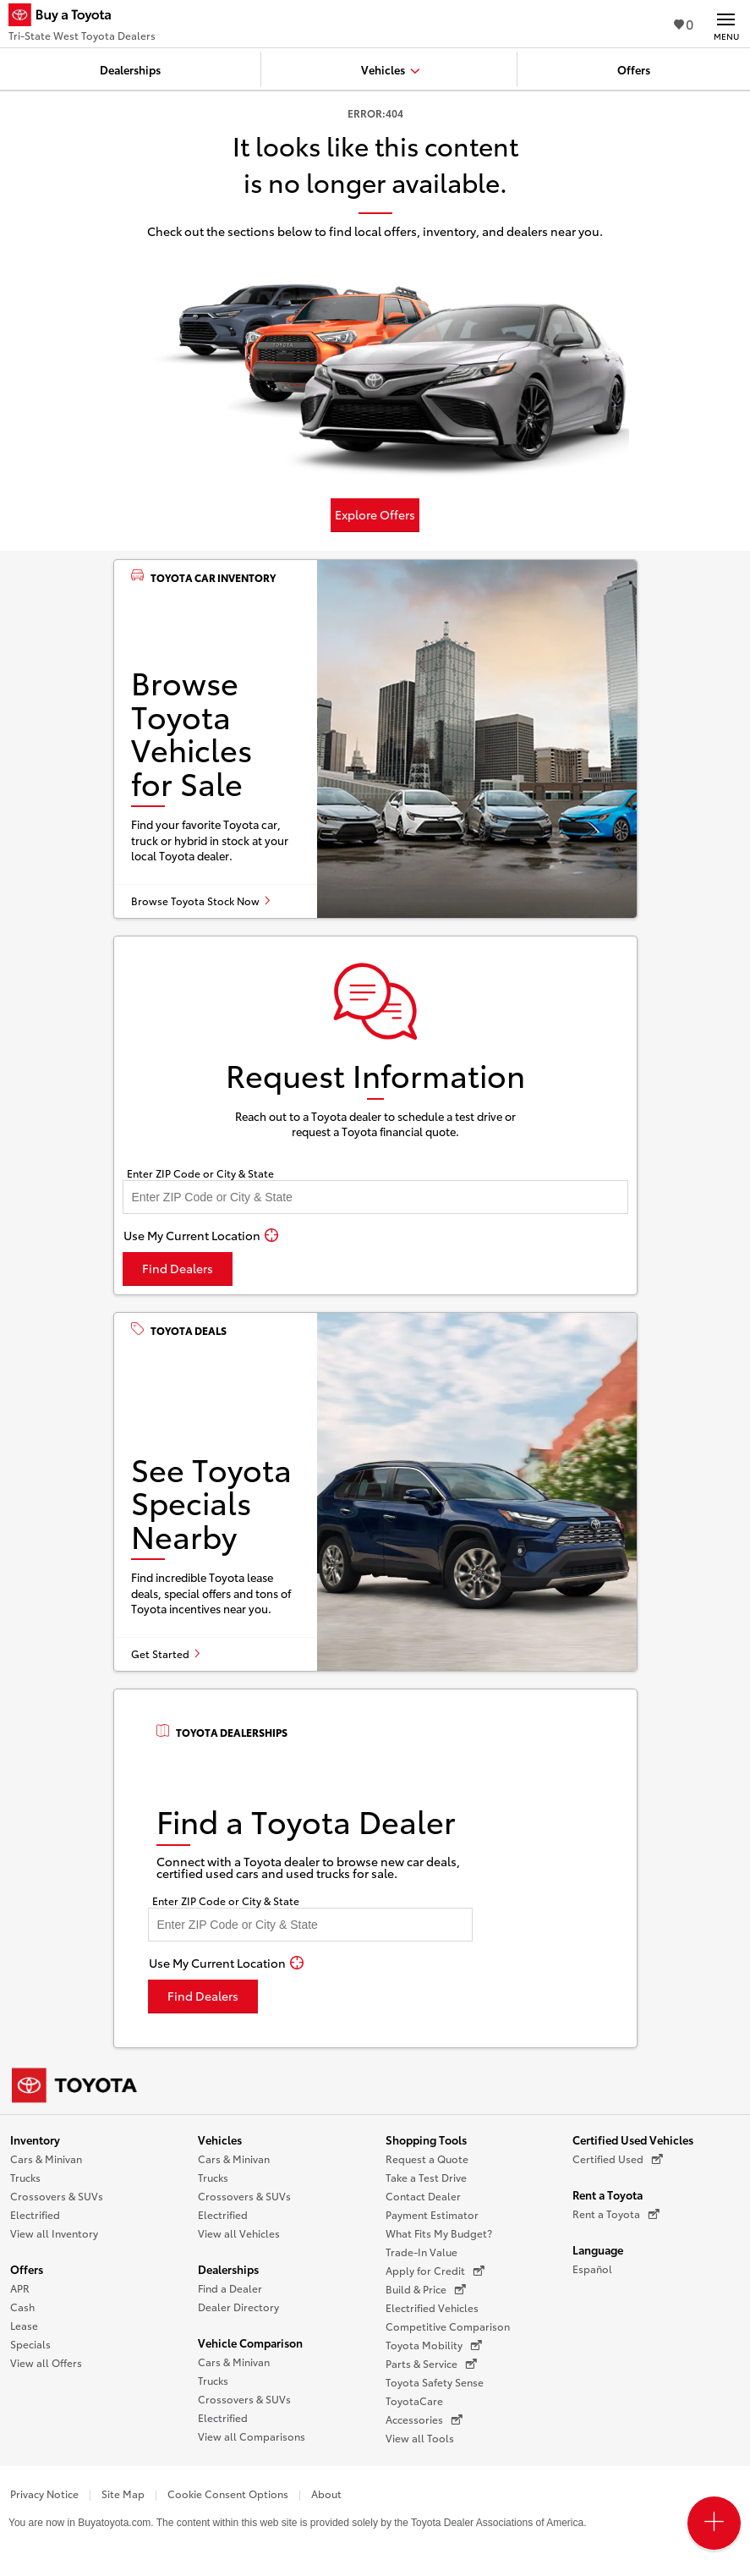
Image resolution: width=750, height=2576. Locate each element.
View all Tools (420, 2437)
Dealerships (228, 2269)
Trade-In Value (421, 2251)
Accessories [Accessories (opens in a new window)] (424, 2419)
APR (20, 2288)
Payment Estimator (432, 2214)
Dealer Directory (238, 2306)
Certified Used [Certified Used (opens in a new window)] (617, 2159)
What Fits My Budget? (439, 2233)
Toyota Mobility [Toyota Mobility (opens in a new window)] (434, 2345)
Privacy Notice (44, 2493)
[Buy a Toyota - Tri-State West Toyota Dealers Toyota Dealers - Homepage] (82, 16)
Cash (22, 2306)
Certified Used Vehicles (632, 2139)
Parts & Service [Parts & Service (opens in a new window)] (431, 2363)
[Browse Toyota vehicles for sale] (375, 739)
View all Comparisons (251, 2436)
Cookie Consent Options (227, 2493)
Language (597, 2249)
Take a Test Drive (426, 2177)
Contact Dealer (423, 2196)
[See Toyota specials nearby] (375, 1492)
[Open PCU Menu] (714, 2523)
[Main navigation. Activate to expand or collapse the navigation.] (726, 23)
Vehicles (220, 2139)
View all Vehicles (239, 2233)
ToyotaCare (414, 2400)
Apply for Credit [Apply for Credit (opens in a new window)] (435, 2270)
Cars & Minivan (46, 2158)
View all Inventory (54, 2233)
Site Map (123, 2493)
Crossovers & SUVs (56, 2196)
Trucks (25, 2177)
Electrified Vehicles (432, 2307)
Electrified (35, 2214)
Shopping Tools (426, 2139)
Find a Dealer (230, 2288)
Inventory (35, 2139)
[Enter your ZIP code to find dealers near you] (375, 1197)
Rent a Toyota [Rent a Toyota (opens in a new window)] (616, 2214)
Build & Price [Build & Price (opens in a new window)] (426, 2289)
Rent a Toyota (607, 2194)
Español (592, 2268)
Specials (30, 2344)
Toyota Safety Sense (435, 2382)
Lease (24, 2325)
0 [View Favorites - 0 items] (683, 23)
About (326, 2493)
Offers (26, 2269)
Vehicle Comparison (250, 2342)
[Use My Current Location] (200, 1235)
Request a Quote (427, 2158)
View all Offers (46, 2362)
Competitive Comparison (448, 2326)
